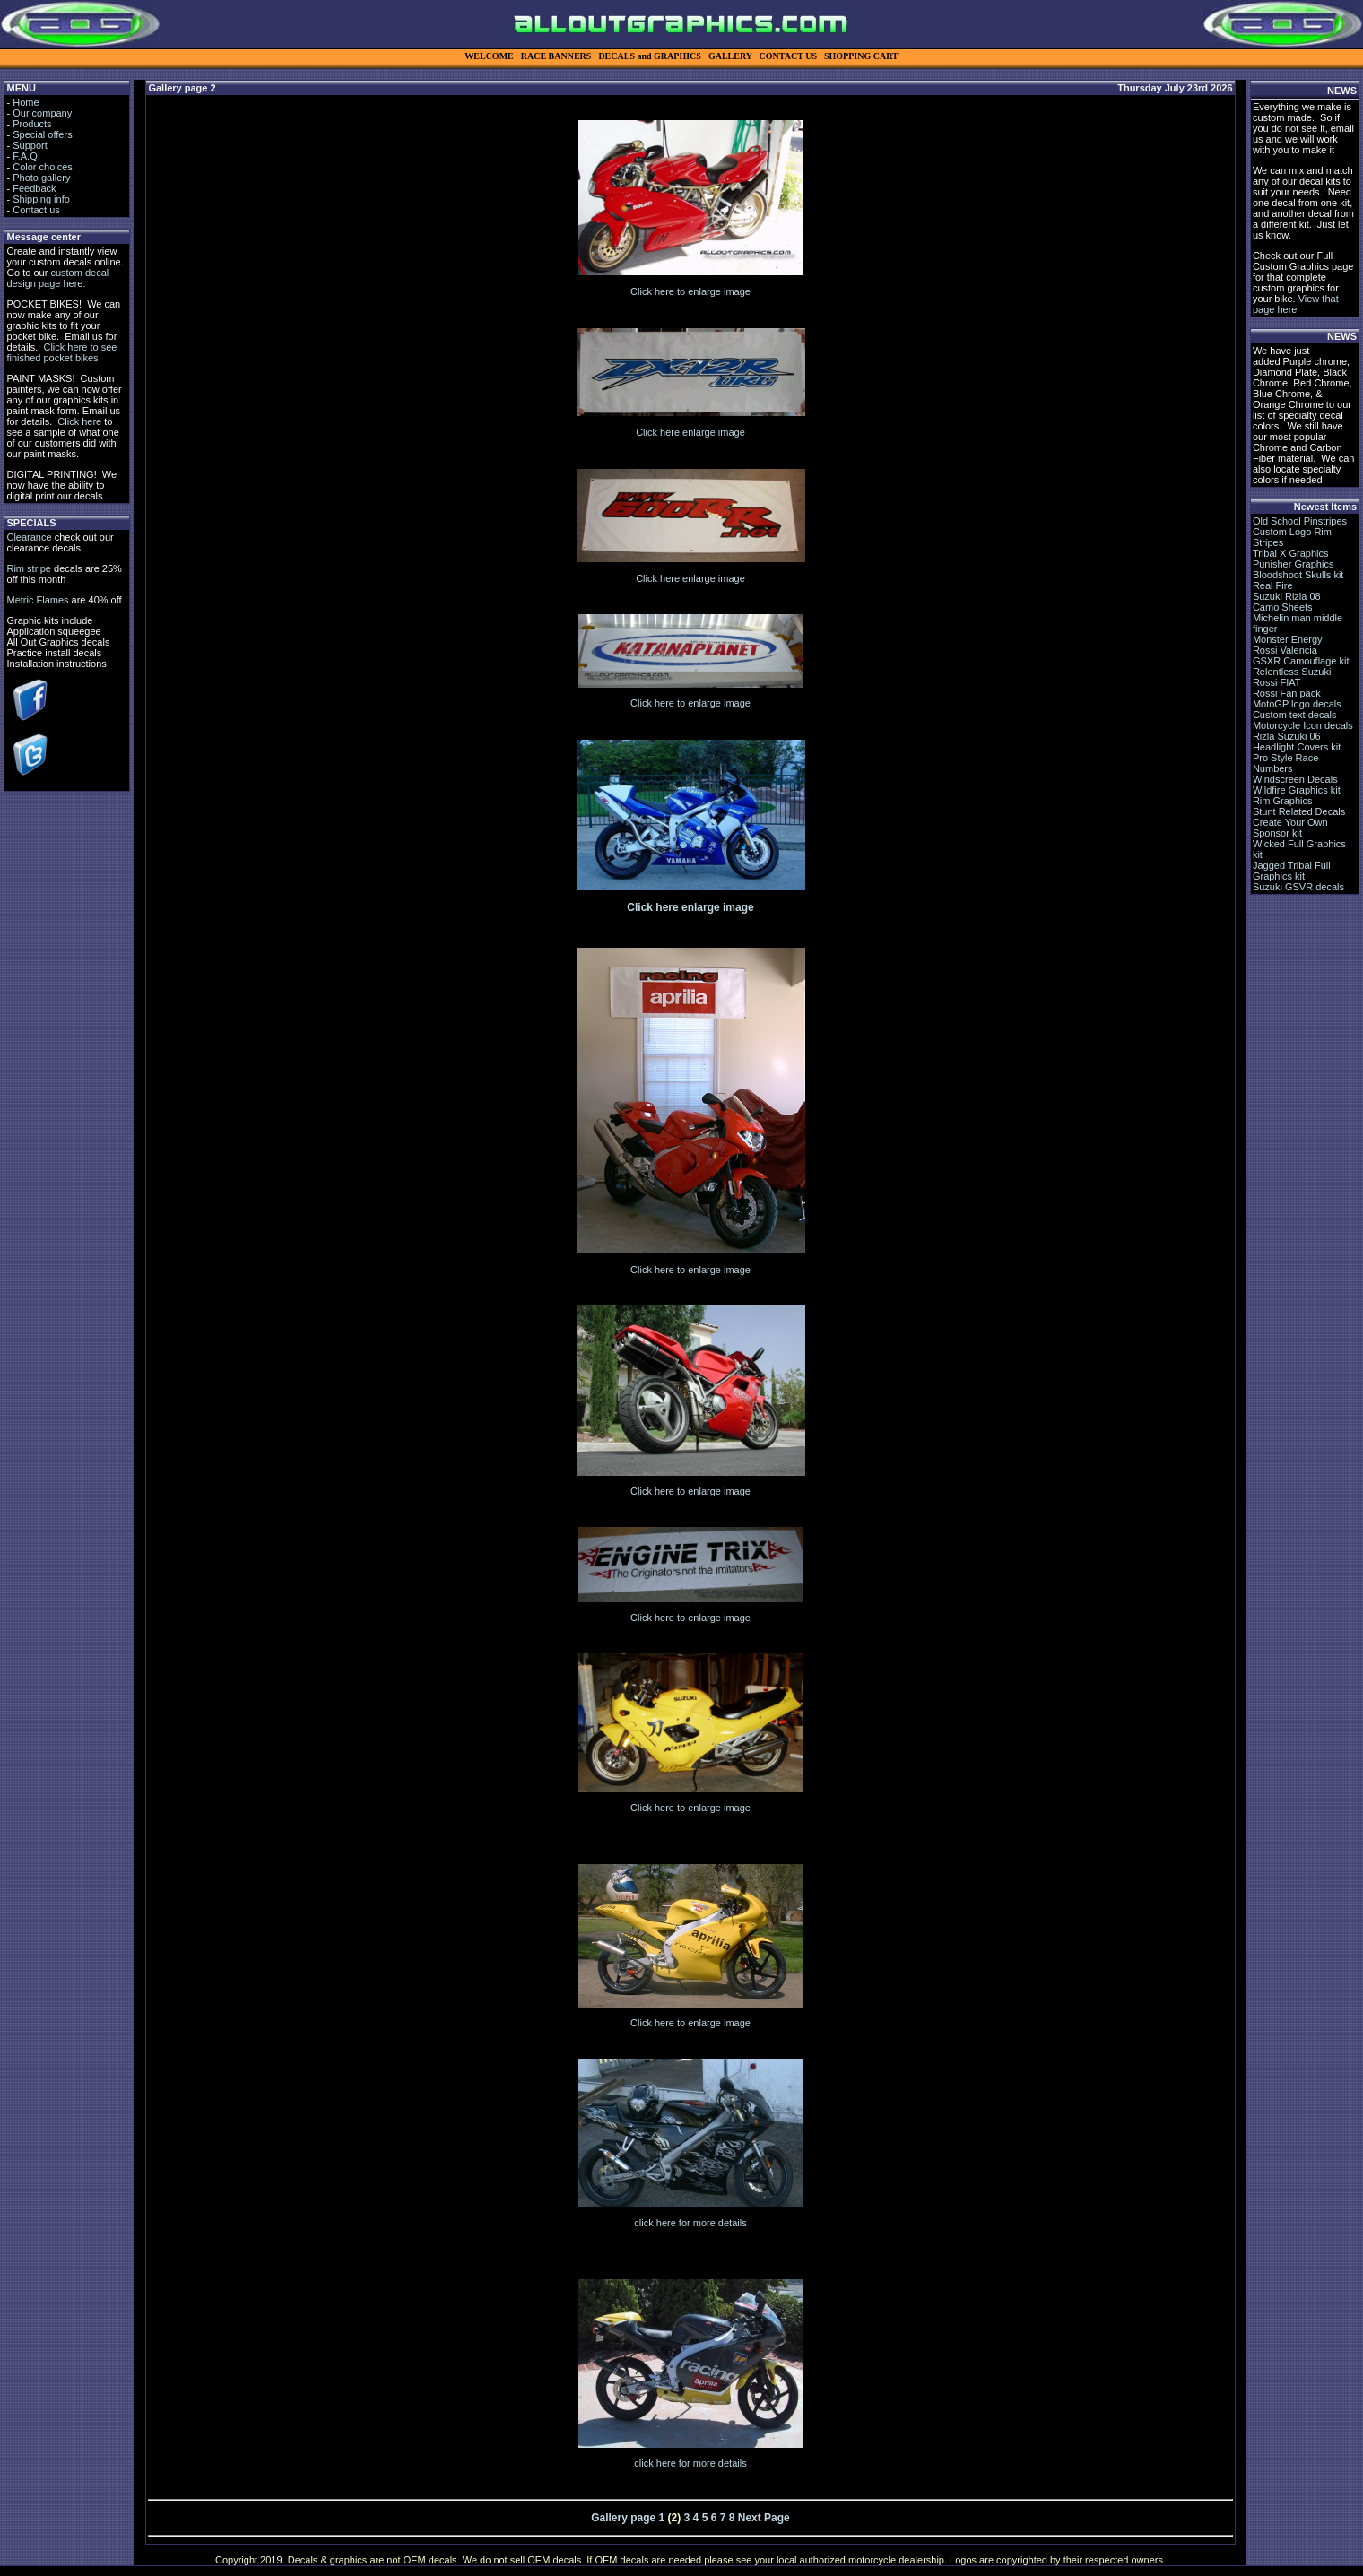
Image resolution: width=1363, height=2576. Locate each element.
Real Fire (1273, 585)
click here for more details (690, 2222)
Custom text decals (1295, 714)
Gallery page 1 (627, 2517)
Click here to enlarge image (690, 291)
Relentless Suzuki (1292, 671)
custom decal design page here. (57, 278)
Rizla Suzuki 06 (1287, 736)
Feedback (34, 188)
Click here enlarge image (690, 432)
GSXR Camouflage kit (1301, 660)
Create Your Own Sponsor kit (1290, 827)
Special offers (42, 134)
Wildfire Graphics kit (1297, 790)
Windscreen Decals (1295, 779)
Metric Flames (37, 599)
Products (32, 123)
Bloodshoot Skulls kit (1298, 574)
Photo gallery (41, 177)
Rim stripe (28, 568)
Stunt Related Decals (1299, 811)
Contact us (36, 209)
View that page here (1296, 304)
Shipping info (41, 199)
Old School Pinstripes (1300, 521)
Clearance (28, 537)
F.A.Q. (26, 156)
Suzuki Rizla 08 (1287, 596)
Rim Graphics (1283, 800)
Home (26, 102)
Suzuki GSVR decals (1298, 886)
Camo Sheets (1283, 607)
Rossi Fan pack (1287, 693)
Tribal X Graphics (1291, 553)
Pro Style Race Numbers (1285, 763)
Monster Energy (1288, 639)
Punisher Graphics (1293, 564)
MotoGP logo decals (1297, 703)
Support (30, 145)
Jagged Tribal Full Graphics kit (1292, 870)
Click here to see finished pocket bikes (61, 352)
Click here (79, 421)
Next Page (764, 2517)
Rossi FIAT (1277, 682)
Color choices (43, 166)
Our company (42, 113)
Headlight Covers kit (1297, 747)
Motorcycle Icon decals (1303, 725)
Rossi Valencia (1285, 650)
